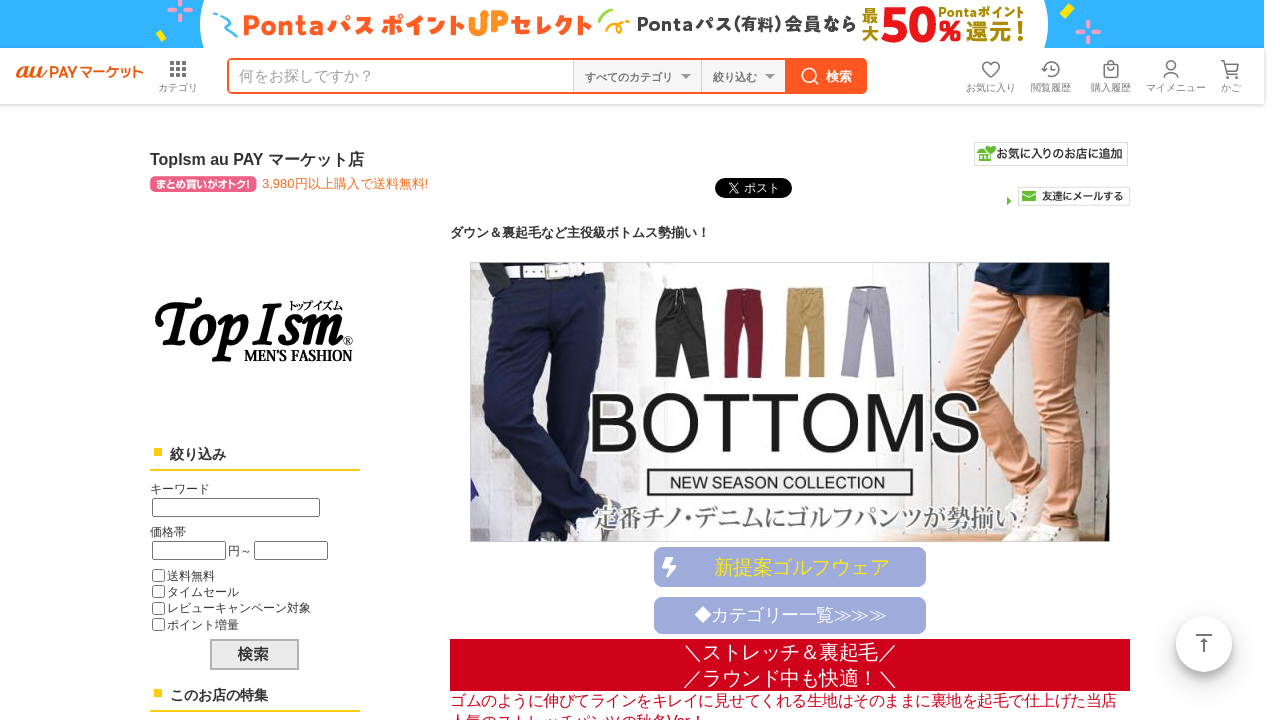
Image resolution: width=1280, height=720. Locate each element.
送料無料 (191, 575)
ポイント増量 (203, 624)
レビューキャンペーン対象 (239, 607)
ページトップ (1204, 644)
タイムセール (203, 591)
